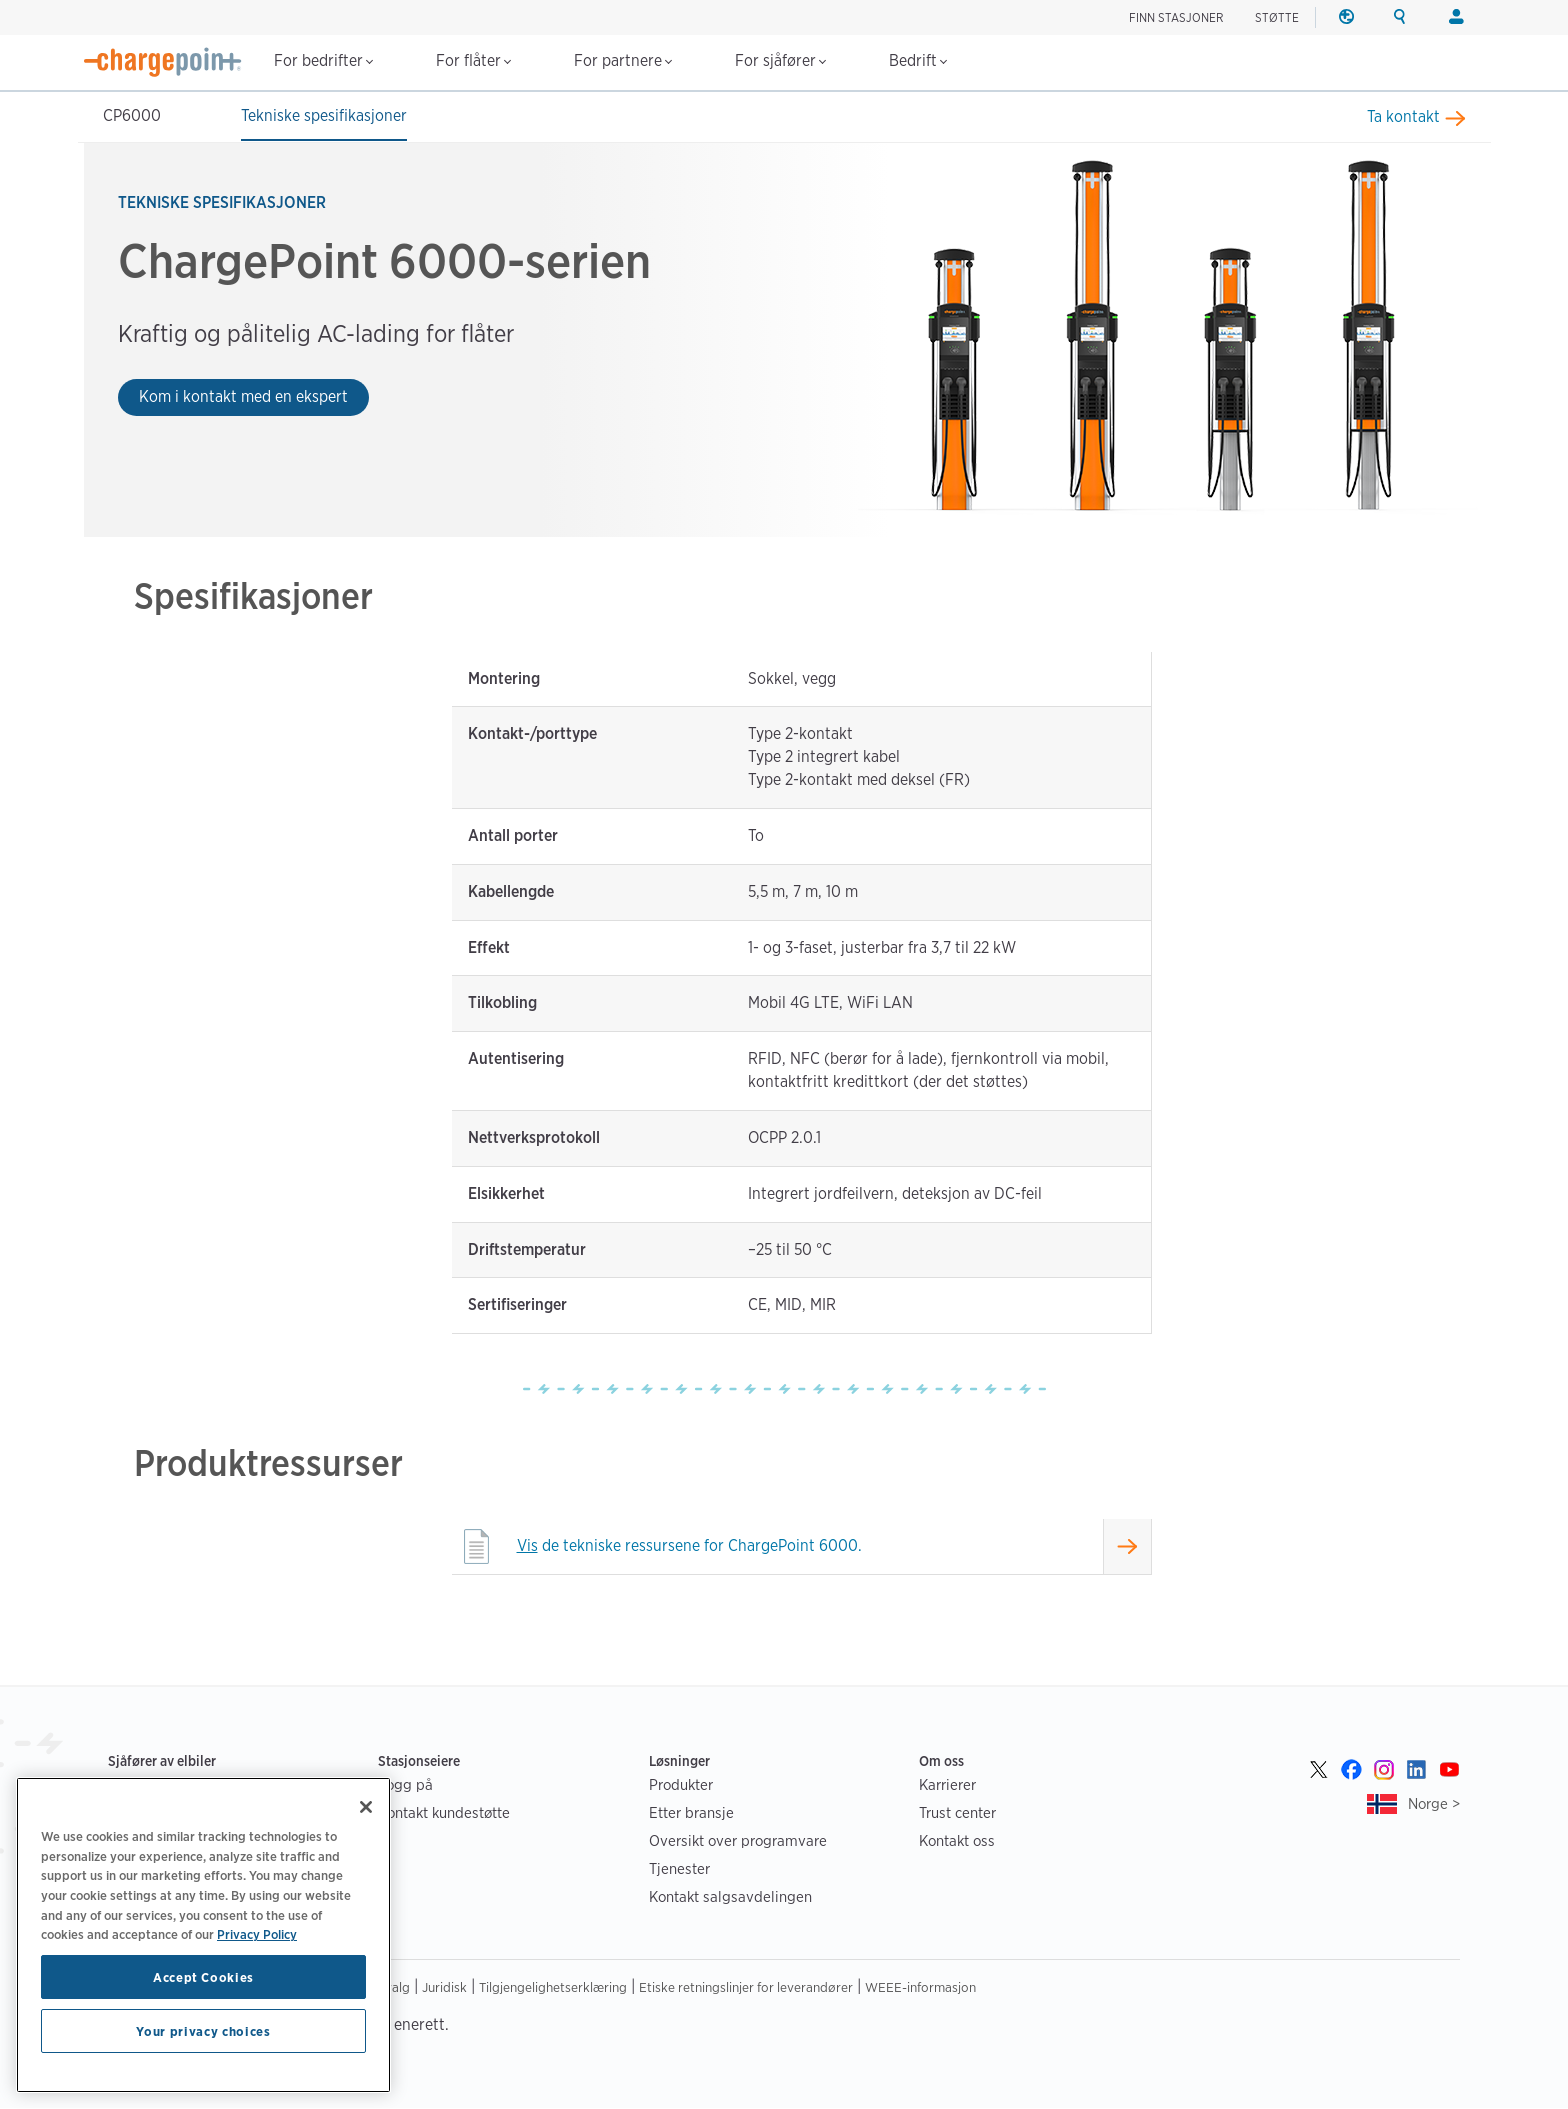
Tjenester (679, 1870)
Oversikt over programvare (738, 1842)
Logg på (405, 1786)
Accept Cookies (203, 1977)
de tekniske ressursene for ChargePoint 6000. (689, 1547)
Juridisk (444, 1989)
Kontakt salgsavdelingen (730, 1898)
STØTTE (1277, 17)
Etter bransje (691, 1814)
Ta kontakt (1403, 116)
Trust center (957, 1814)
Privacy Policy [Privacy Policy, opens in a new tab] (257, 1934)
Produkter (681, 1786)
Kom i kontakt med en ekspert (243, 396)
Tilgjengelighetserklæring (553, 1989)
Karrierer (947, 1786)
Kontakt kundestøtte (444, 1814)
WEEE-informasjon (920, 1989)
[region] (203, 1935)
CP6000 (132, 115)
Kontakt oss (957, 1842)
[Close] (366, 1807)
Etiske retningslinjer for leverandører (746, 1989)
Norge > (1434, 1805)
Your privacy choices (203, 2031)
